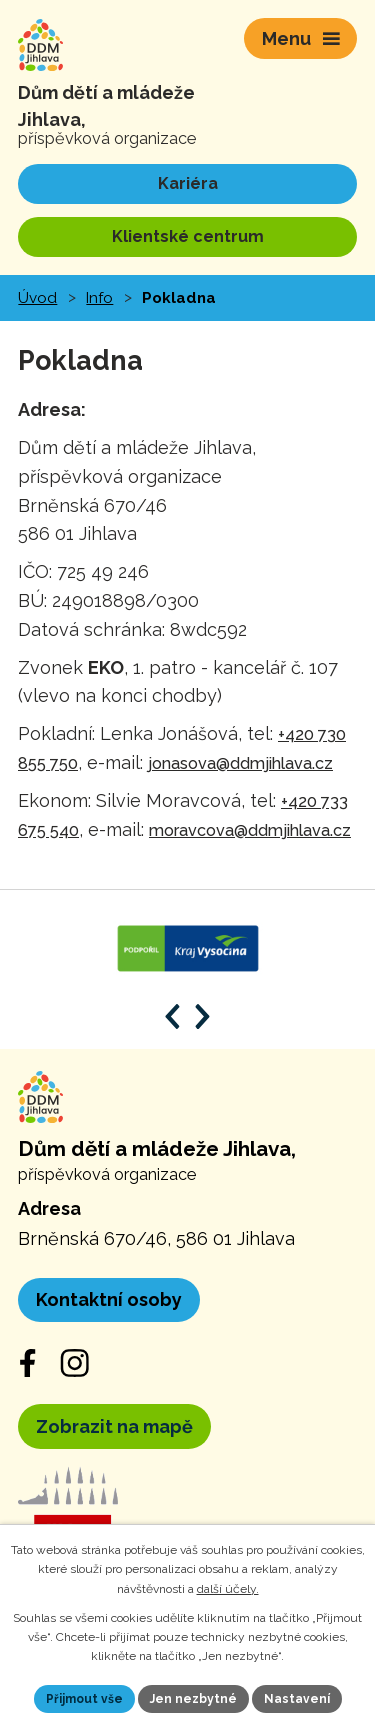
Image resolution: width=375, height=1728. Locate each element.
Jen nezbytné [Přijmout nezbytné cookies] (193, 1699)
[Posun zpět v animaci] (172, 1016)
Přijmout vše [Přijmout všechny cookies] (84, 1699)
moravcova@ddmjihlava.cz (250, 830)
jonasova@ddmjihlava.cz (240, 763)
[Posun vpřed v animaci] (202, 1016)
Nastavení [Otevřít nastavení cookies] (297, 1699)
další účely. (228, 1589)
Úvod (37, 298)
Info (99, 298)
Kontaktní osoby (109, 1299)
